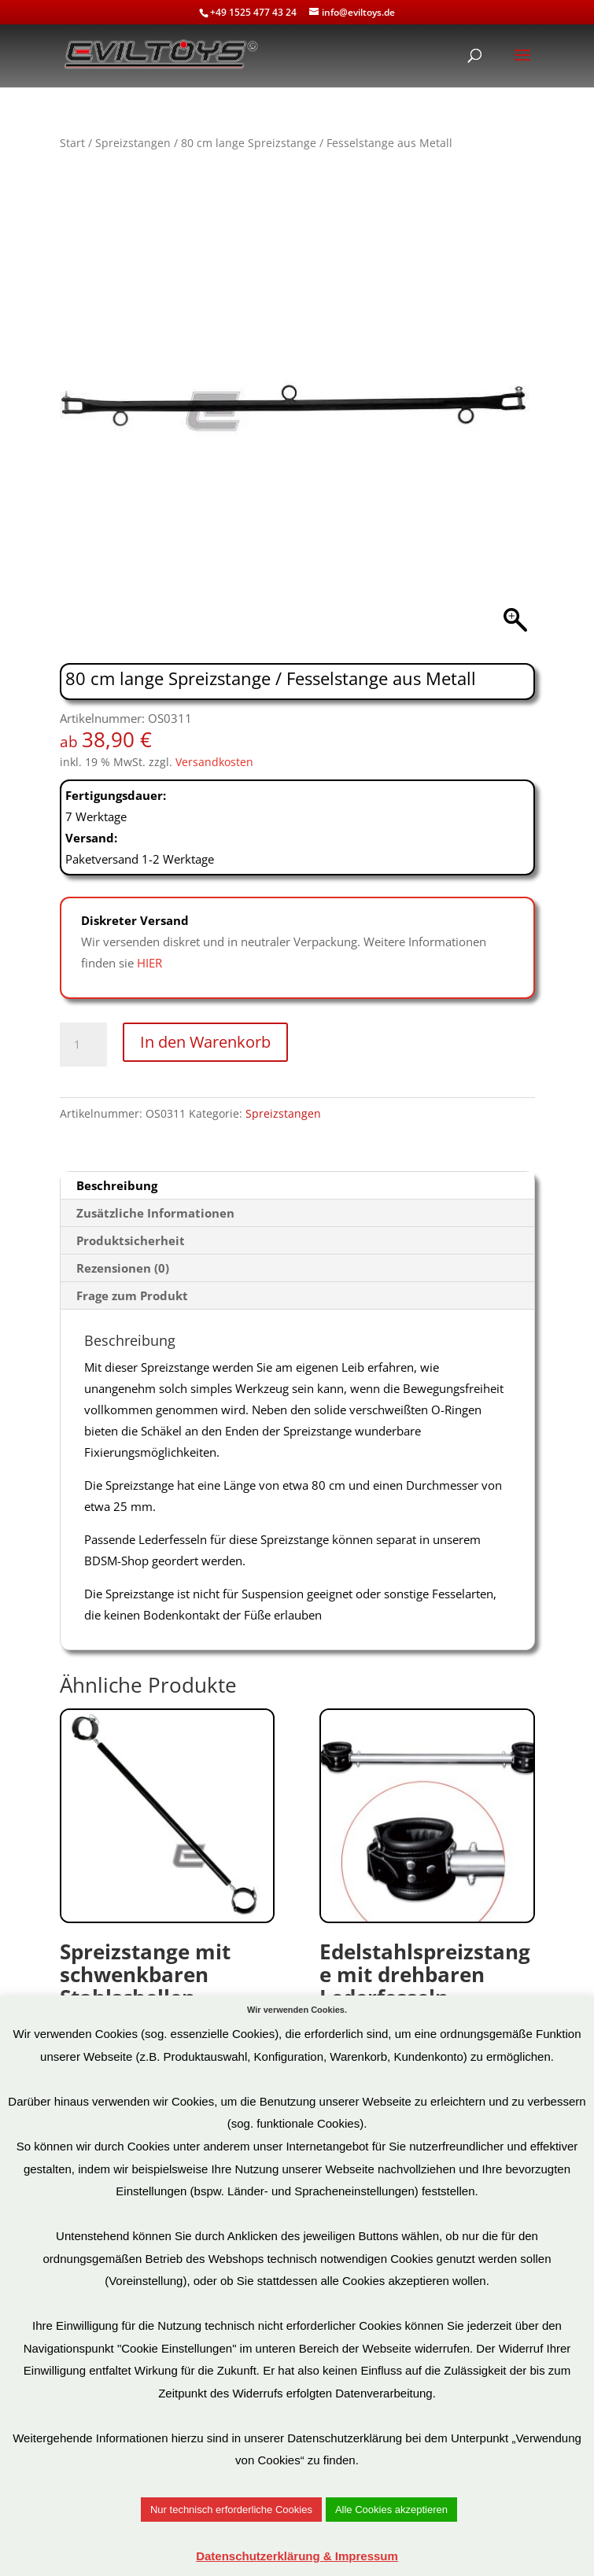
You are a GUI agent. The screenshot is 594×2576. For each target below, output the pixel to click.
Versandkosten (214, 762)
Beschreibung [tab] (116, 1185)
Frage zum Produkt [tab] (132, 1295)
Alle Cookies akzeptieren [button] (391, 2509)
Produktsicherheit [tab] (130, 1240)
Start (72, 142)
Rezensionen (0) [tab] (122, 1268)
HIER (149, 963)
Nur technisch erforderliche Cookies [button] (231, 2509)
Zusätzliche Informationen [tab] (155, 1213)
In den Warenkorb (205, 1041)
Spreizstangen (133, 142)
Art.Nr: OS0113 (426, 1881)
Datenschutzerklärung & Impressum (297, 2556)
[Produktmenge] (83, 1045)
